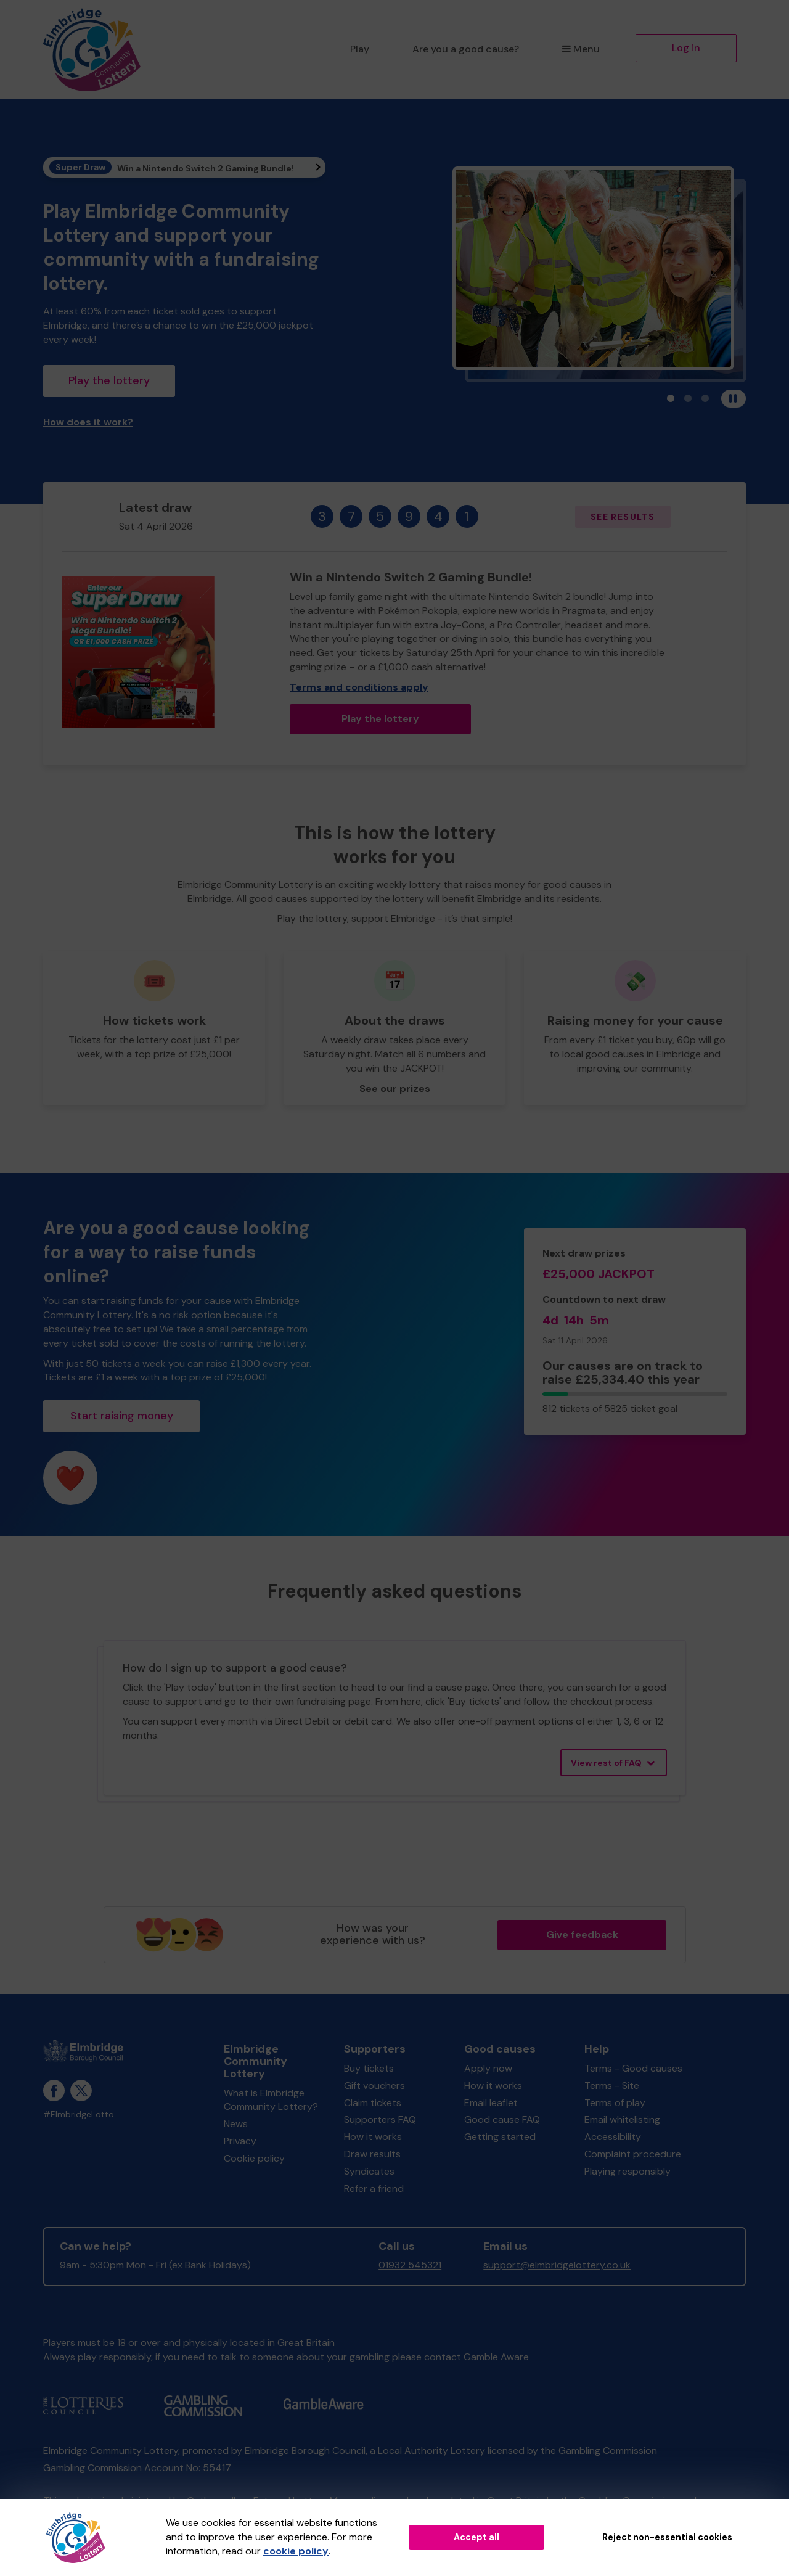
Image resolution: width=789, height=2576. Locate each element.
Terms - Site (611, 2085)
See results (623, 516)
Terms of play (614, 2102)
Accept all (476, 2537)
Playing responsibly (627, 2171)
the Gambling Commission (599, 2450)
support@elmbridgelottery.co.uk (557, 2264)
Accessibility (612, 2136)
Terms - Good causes (633, 2068)
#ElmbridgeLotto (78, 2114)
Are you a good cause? (465, 49)
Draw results (372, 2153)
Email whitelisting (622, 2119)
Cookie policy (254, 2158)
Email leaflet (491, 2102)
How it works (373, 2136)
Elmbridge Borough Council (305, 2450)
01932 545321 (409, 2264)
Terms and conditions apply (359, 687)
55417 (217, 2467)
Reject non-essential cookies (667, 2537)
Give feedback (582, 1934)
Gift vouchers (374, 2085)
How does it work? (88, 422)
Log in (686, 47)
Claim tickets (372, 2102)
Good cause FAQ (502, 2119)
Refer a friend (374, 2188)
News (236, 2123)
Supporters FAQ (380, 2119)
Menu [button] (581, 49)
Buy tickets (369, 2068)
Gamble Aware (496, 2356)
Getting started (500, 2136)
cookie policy (296, 2551)
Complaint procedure (632, 2153)
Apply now (488, 2068)
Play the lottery (109, 380)
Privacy (240, 2141)
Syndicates (369, 2171)
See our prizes (394, 1088)
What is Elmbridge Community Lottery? (271, 2100)
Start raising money (121, 1415)
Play (359, 49)
